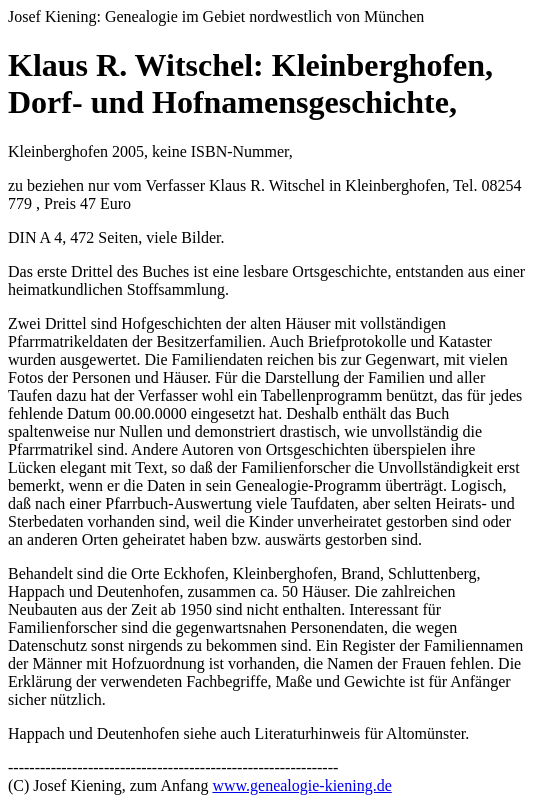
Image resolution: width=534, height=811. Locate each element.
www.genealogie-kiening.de (301, 785)
